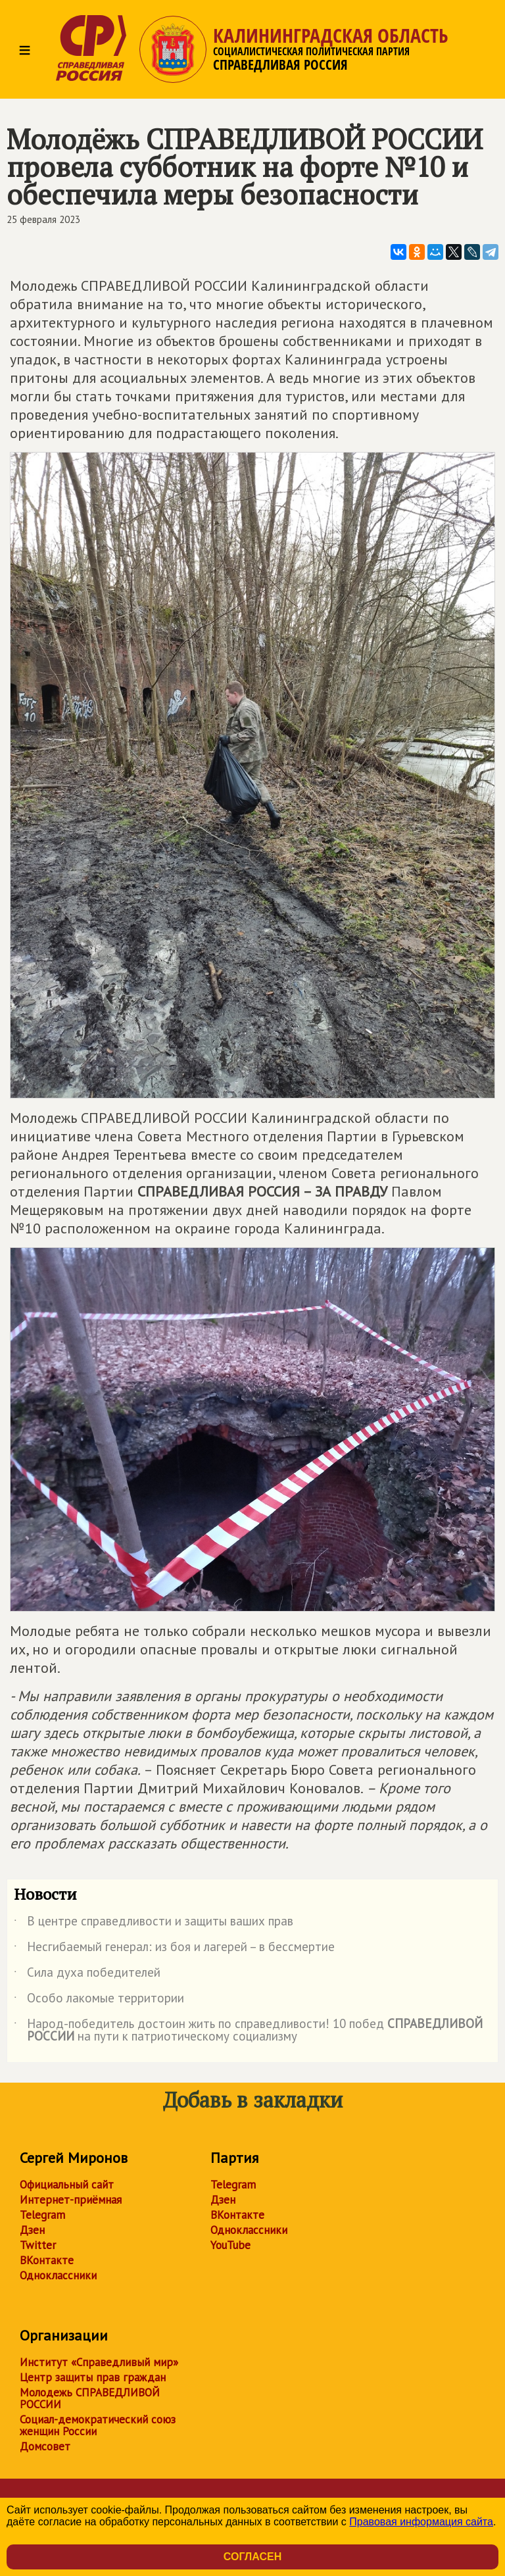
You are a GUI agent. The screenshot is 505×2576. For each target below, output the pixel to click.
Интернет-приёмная (71, 2200)
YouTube (230, 2245)
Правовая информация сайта (421, 2521)
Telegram (42, 2215)
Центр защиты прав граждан (93, 2377)
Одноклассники (58, 2275)
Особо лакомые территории (99, 2000)
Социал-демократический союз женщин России (98, 2425)
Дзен (32, 2230)
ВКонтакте (47, 2260)
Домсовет (45, 2446)
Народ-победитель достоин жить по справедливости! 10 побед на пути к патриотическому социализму (248, 2031)
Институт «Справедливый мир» (99, 2362)
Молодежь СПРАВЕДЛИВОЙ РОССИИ (90, 2398)
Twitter (38, 2245)
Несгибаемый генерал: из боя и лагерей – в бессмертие (174, 1949)
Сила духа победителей (87, 1974)
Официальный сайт (67, 2185)
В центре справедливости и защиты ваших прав (153, 1923)
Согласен (252, 2556)
